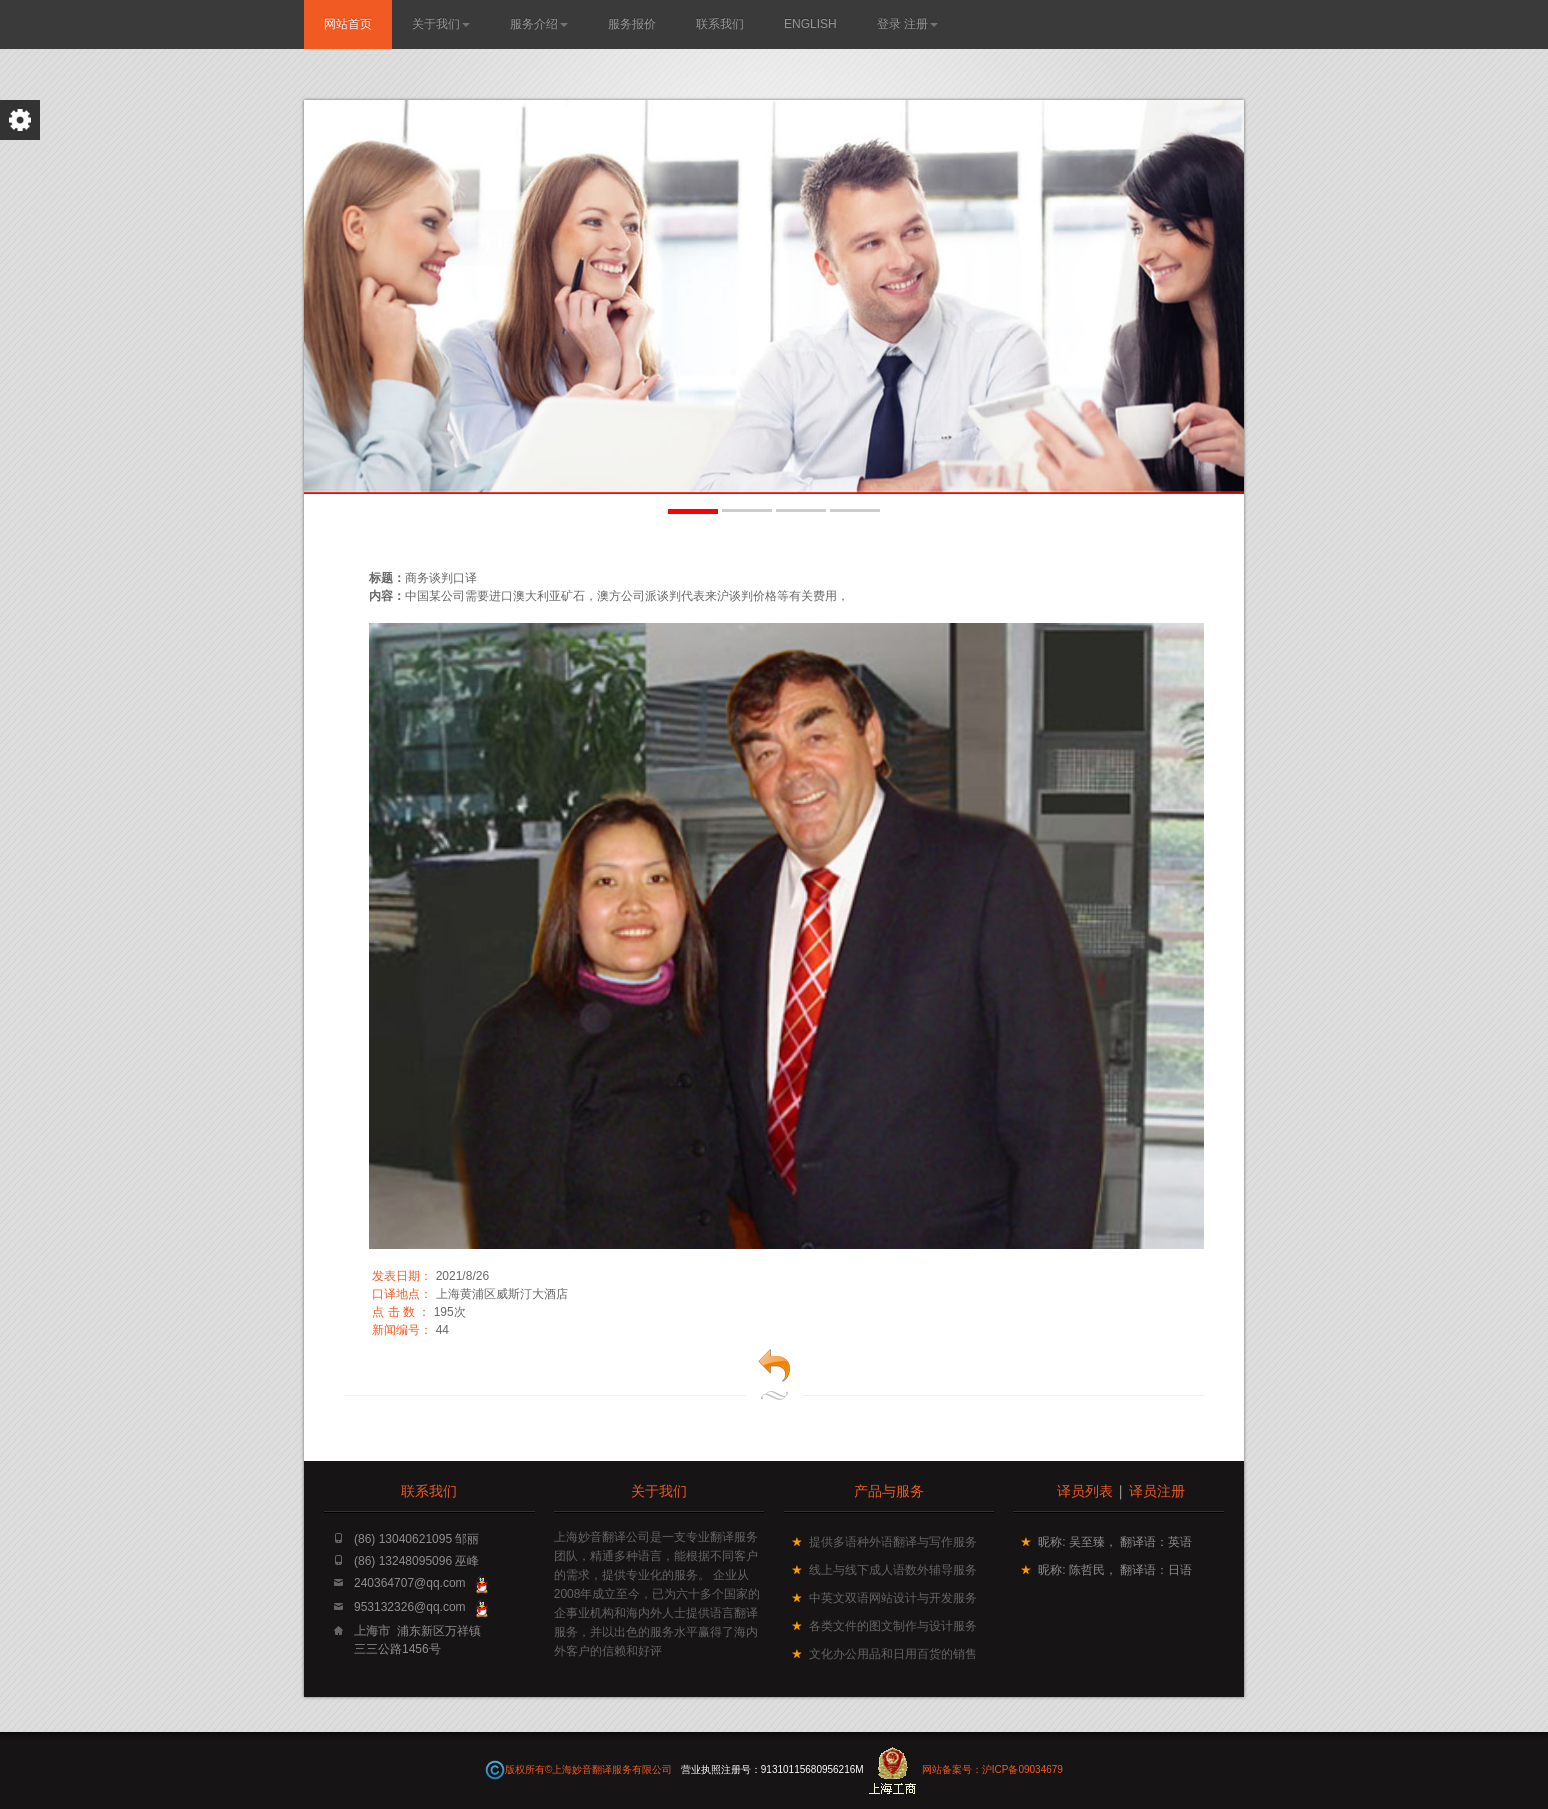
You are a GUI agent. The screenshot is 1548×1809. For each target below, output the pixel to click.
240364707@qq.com (410, 1583)
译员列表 (1085, 1490)
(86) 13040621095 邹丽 (416, 1539)
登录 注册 (907, 24)
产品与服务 (889, 1490)
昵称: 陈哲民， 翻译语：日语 (1115, 1570)
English (810, 24)
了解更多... (539, 284)
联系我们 (720, 24)
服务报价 (632, 24)
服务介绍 (539, 24)
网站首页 (348, 24)
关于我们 (441, 24)
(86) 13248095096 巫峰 (416, 1561)
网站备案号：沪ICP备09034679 (992, 1769)
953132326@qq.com (410, 1607)
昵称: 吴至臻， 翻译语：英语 (1115, 1542)
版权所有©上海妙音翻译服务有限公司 (590, 1769)
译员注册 (1157, 1490)
